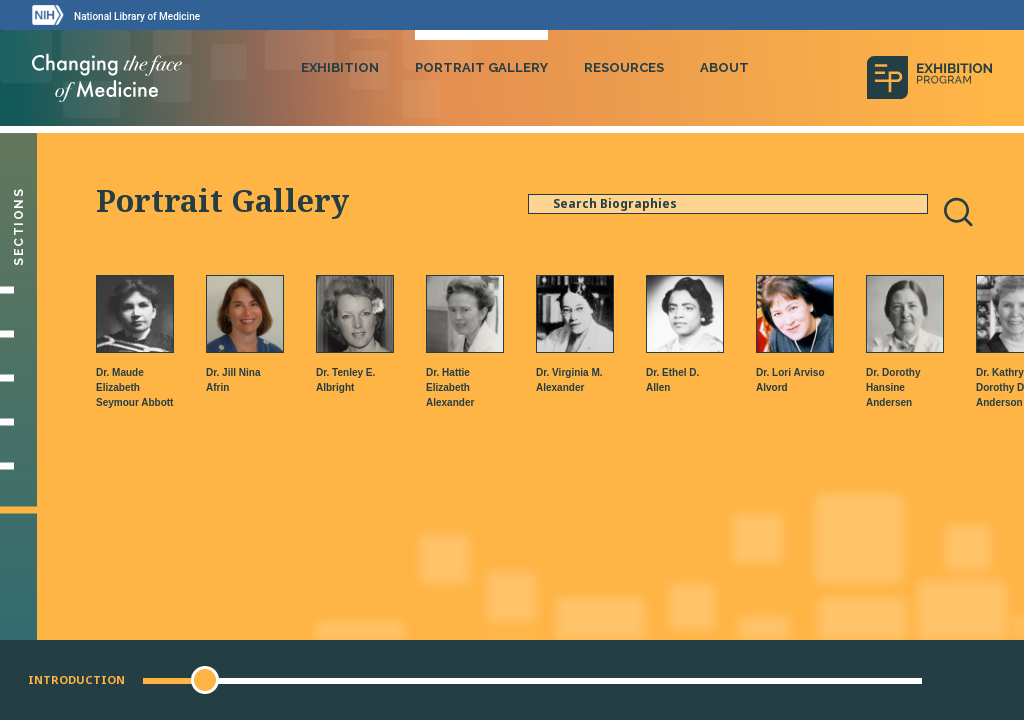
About (724, 67)
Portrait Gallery (481, 67)
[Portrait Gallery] (18, 510)
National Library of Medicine (137, 16)
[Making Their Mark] (18, 378)
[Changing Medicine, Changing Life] (18, 422)
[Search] (958, 212)
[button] (205, 680)
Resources (624, 67)
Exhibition (340, 67)
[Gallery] (18, 466)
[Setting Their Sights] (18, 334)
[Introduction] (18, 290)
